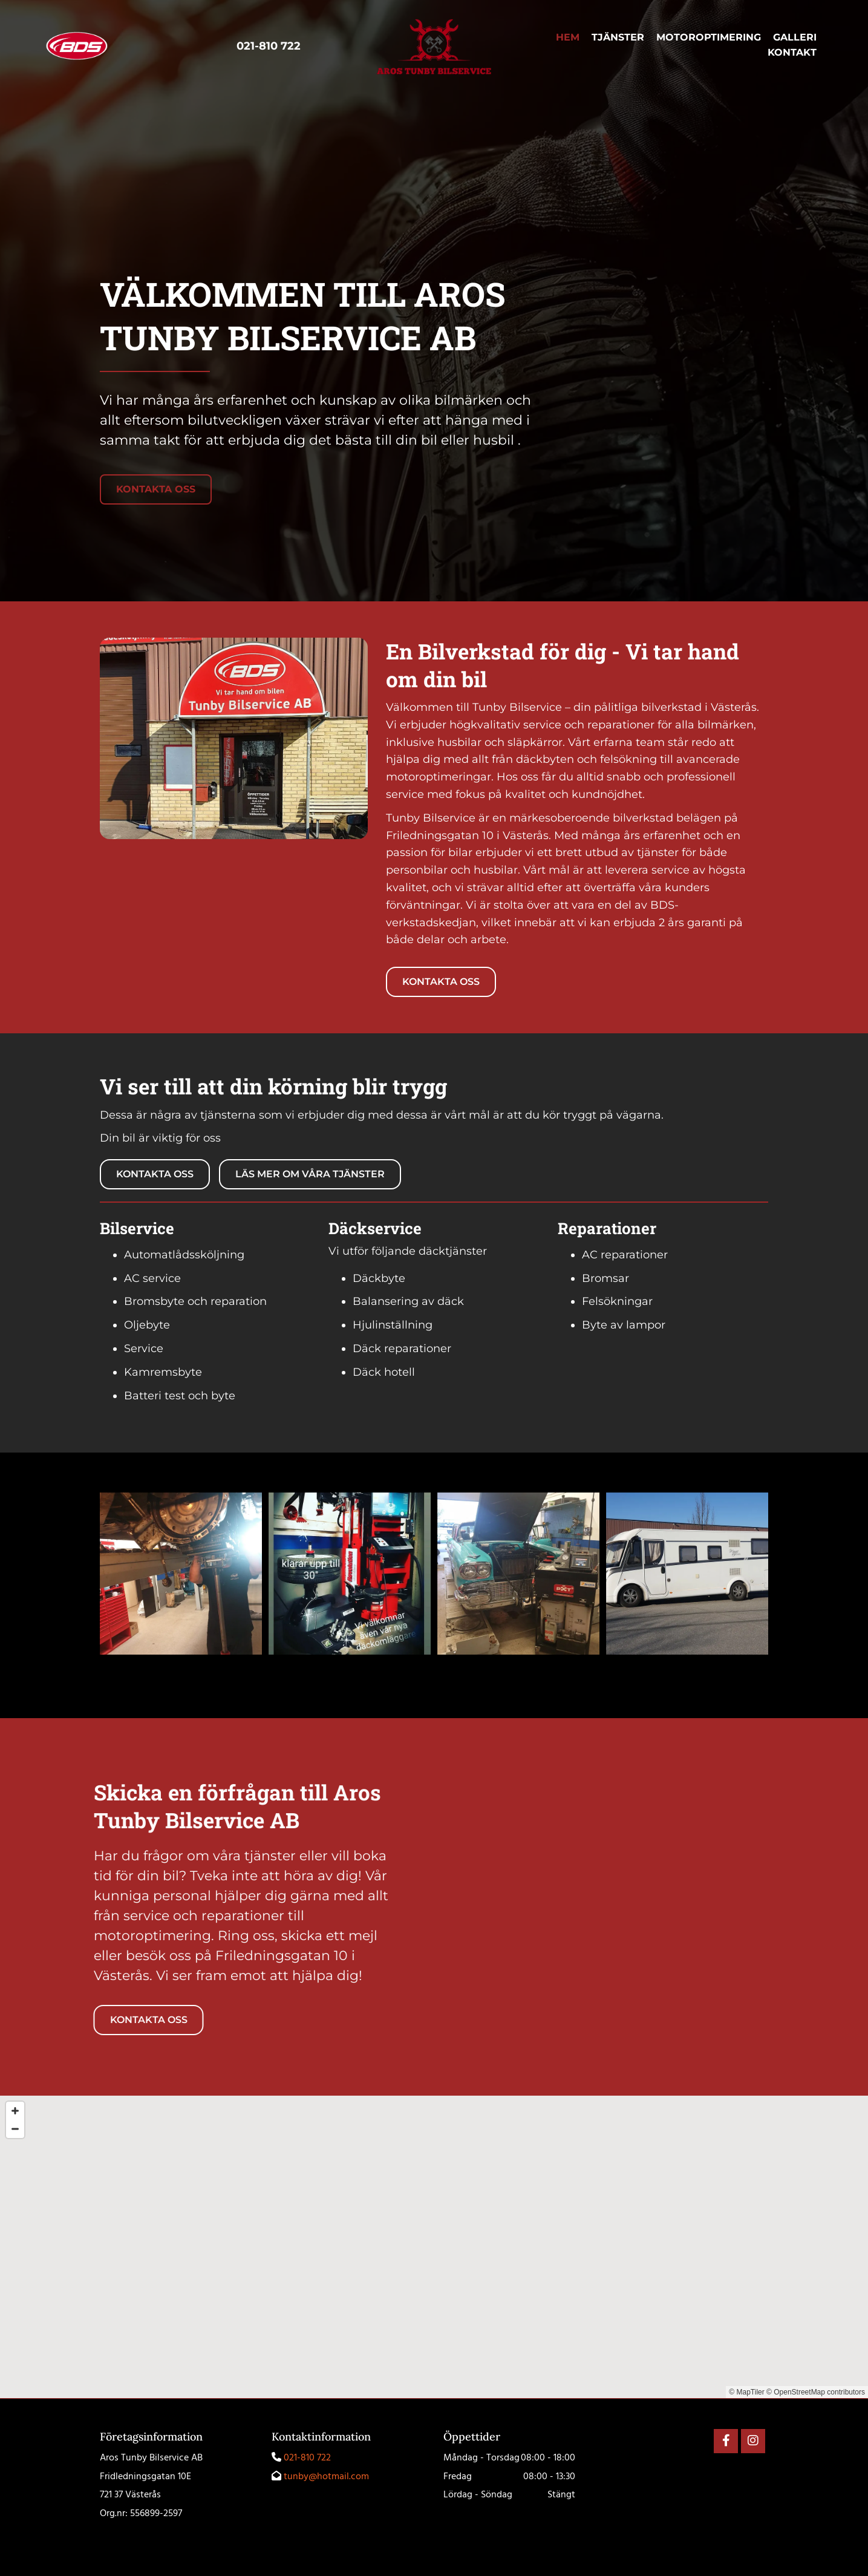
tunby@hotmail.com (326, 2477)
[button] (156, 489)
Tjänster (618, 37)
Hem (567, 37)
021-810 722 (307, 2458)
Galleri (795, 37)
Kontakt (792, 52)
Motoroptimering (708, 37)
